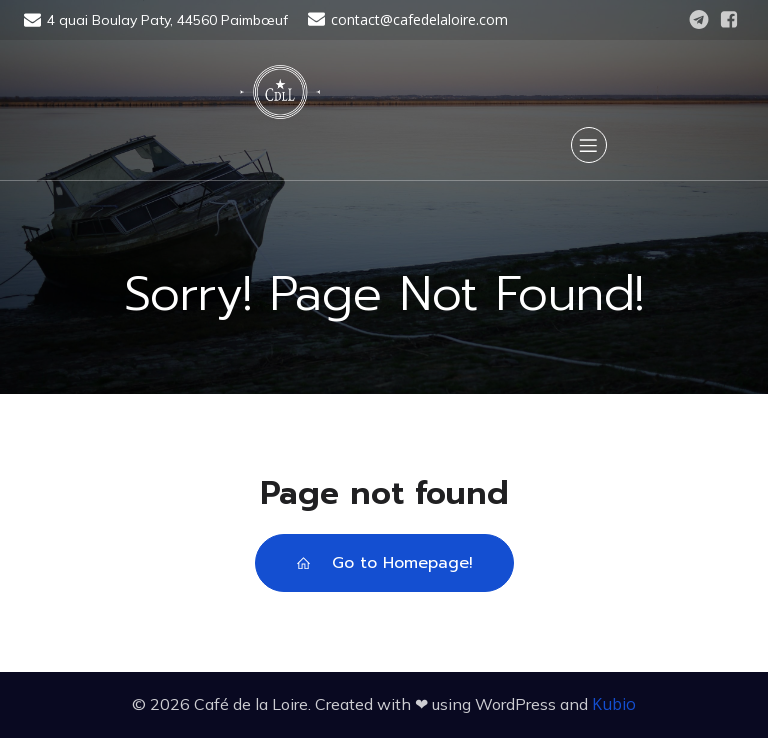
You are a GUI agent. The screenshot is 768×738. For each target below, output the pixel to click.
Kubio (614, 704)
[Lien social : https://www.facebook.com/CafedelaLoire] (729, 20)
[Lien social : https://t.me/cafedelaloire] (699, 20)
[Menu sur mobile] (589, 145)
